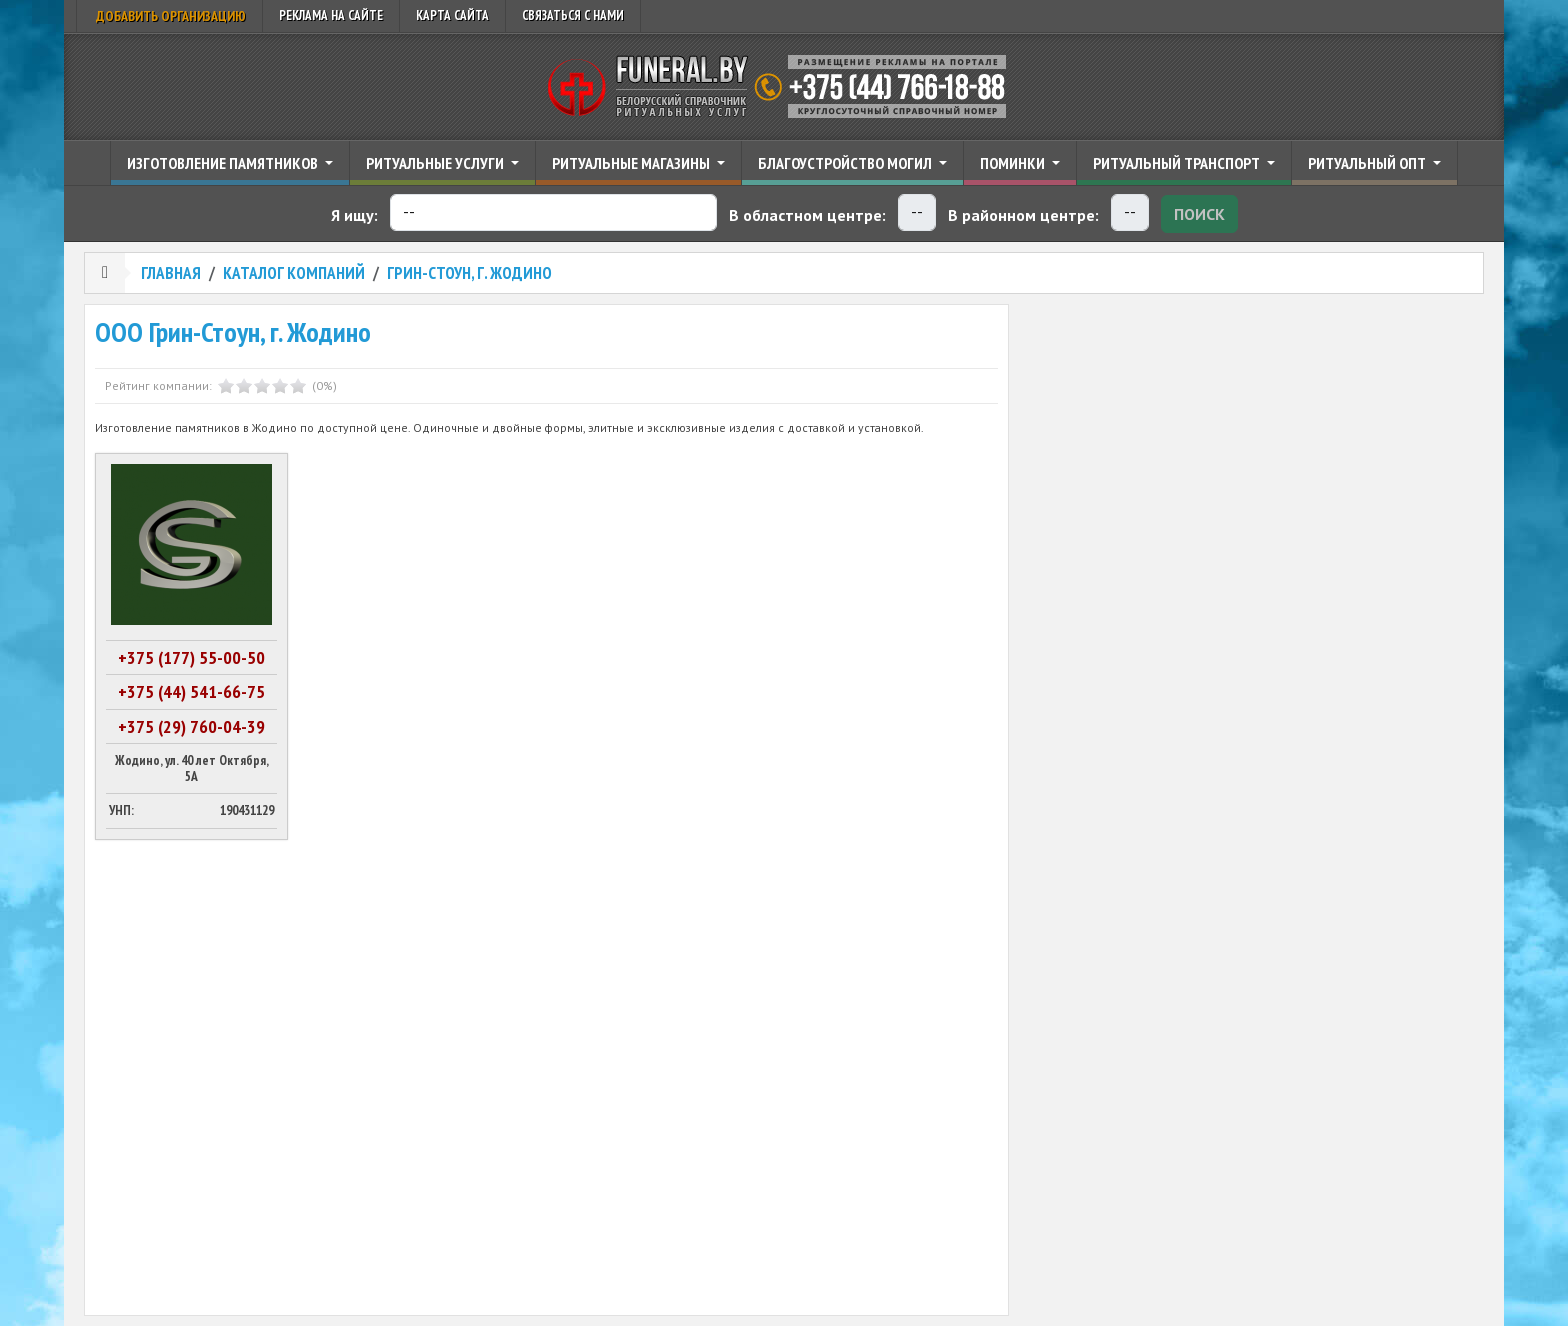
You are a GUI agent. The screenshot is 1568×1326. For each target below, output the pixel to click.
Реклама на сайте (331, 15)
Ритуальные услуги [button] (436, 163)
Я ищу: (354, 215)
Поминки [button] (1014, 163)
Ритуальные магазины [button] (632, 163)
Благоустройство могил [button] (846, 163)
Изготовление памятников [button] (224, 163)
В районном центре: (1023, 215)
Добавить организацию (169, 16)
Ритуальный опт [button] (1368, 163)
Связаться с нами (573, 15)
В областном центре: (807, 215)
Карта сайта (452, 15)
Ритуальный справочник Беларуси (784, 87)
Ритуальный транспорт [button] (1178, 163)
